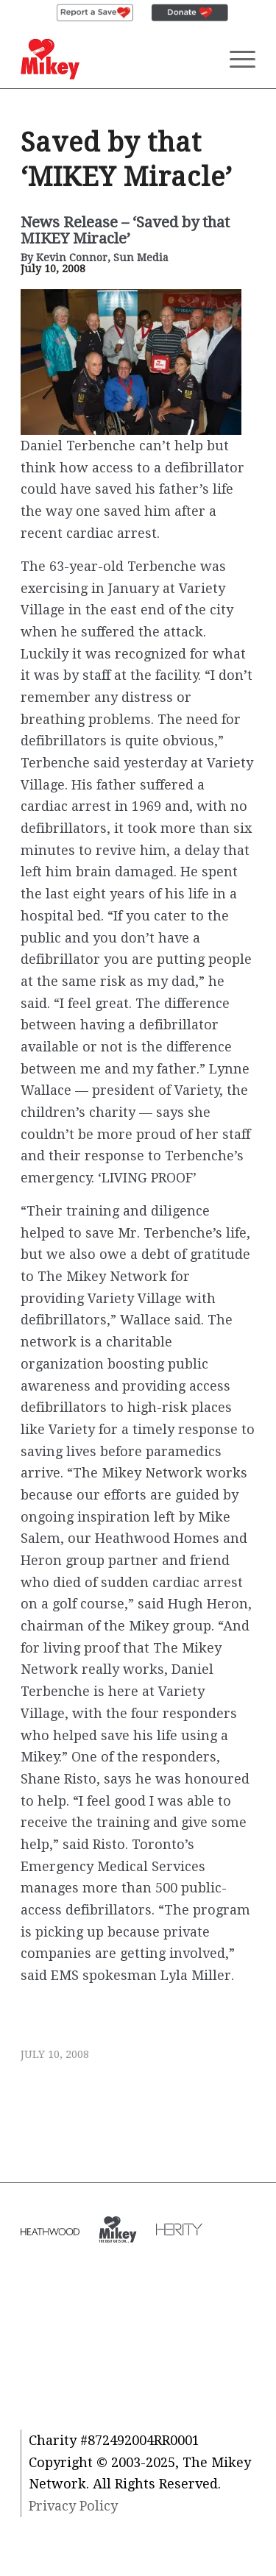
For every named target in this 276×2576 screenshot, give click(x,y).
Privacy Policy (73, 2505)
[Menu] (235, 58)
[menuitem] (95, 13)
